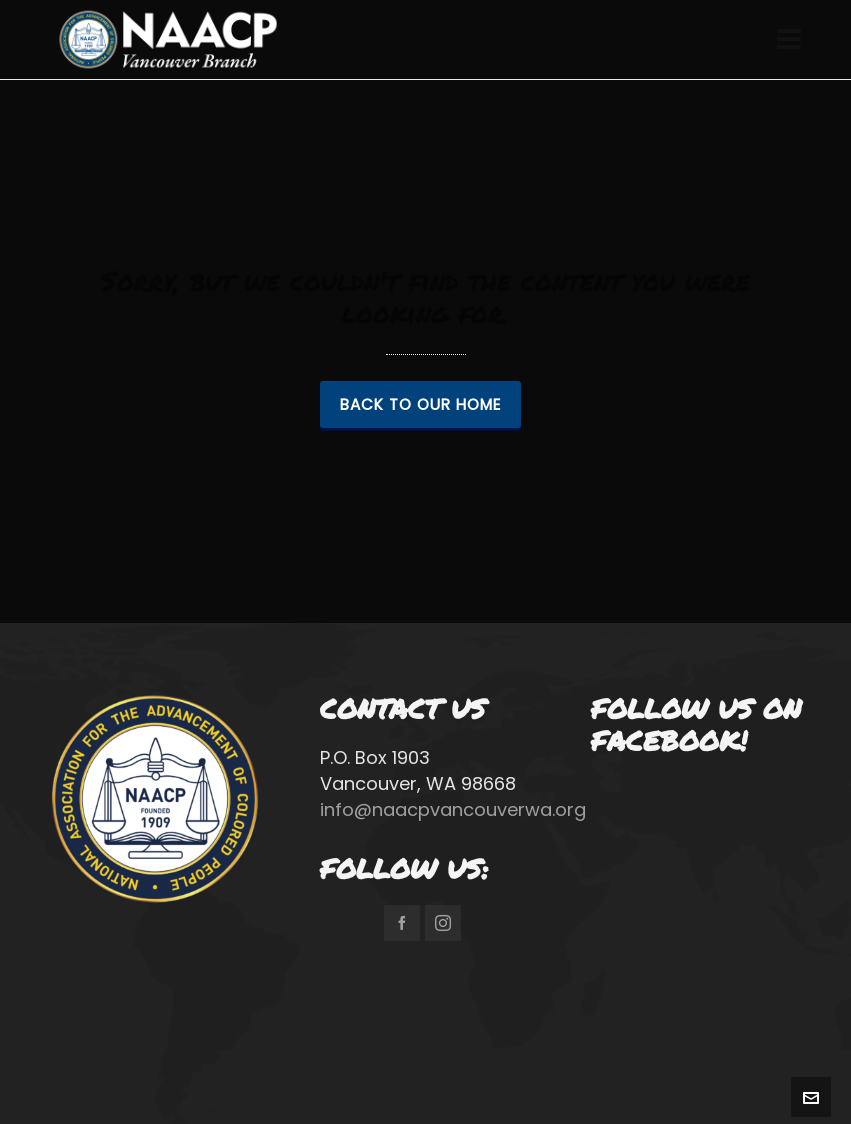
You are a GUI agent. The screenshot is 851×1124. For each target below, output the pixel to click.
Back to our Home (420, 404)
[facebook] (402, 923)
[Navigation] (789, 40)
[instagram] (443, 923)
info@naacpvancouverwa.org (453, 809)
